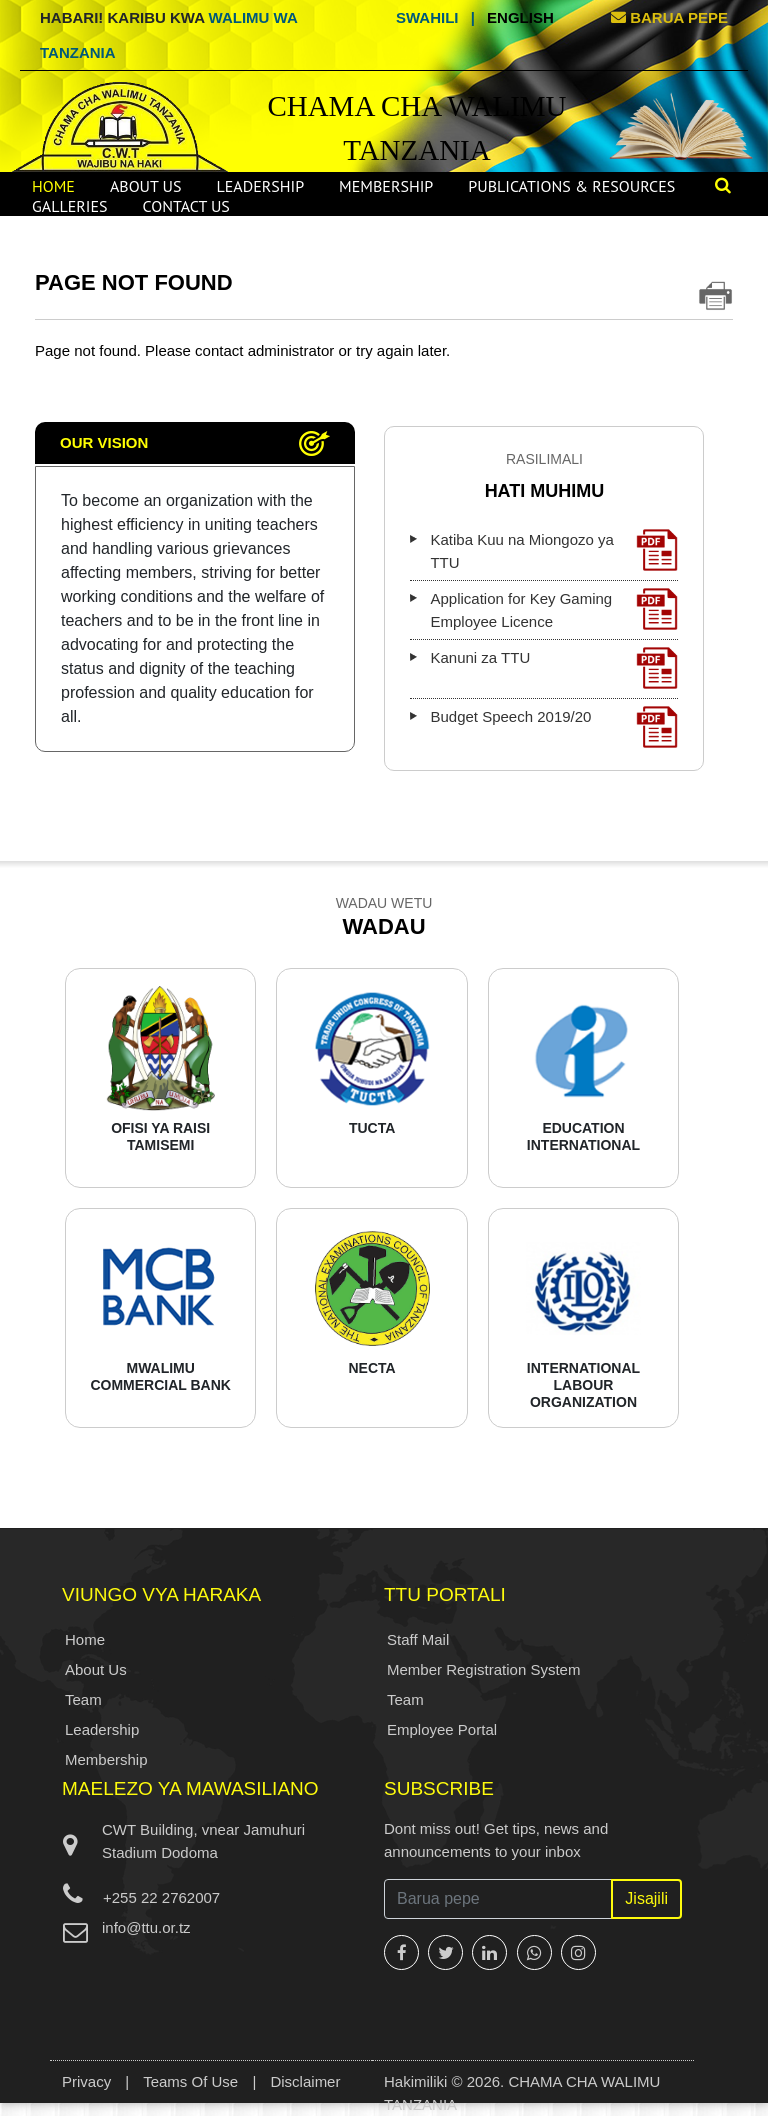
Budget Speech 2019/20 (554, 727)
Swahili (427, 17)
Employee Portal (442, 1729)
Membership (386, 186)
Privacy (86, 2081)
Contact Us (186, 206)
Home (53, 186)
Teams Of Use (190, 2081)
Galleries (70, 206)
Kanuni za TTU (554, 668)
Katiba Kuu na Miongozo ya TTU (554, 550)
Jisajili (646, 1898)
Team (83, 1699)
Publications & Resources (571, 186)
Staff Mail (418, 1639)
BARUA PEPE (669, 17)
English (520, 17)
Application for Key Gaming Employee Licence (554, 609)
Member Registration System (483, 1669)
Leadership (260, 186)
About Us (146, 186)
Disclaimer (305, 2081)
